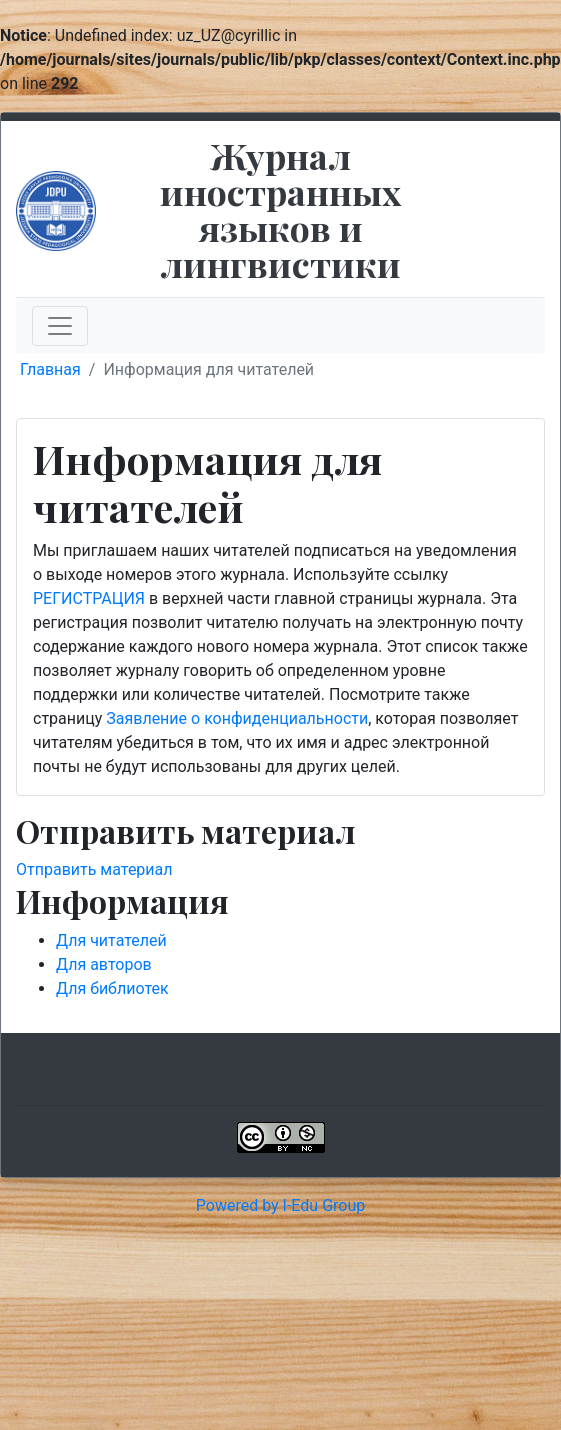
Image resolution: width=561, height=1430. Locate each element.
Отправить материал (94, 869)
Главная (50, 369)
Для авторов (104, 964)
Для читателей (111, 940)
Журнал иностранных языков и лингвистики (280, 209)
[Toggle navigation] (60, 326)
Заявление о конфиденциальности (237, 718)
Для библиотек (112, 988)
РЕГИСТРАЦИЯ (89, 598)
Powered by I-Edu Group (280, 1205)
